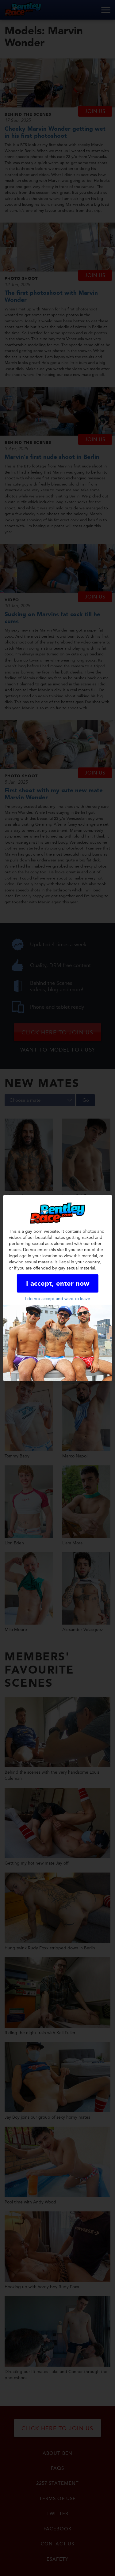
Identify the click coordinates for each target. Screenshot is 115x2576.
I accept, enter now (57, 1284)
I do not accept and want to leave (57, 1298)
